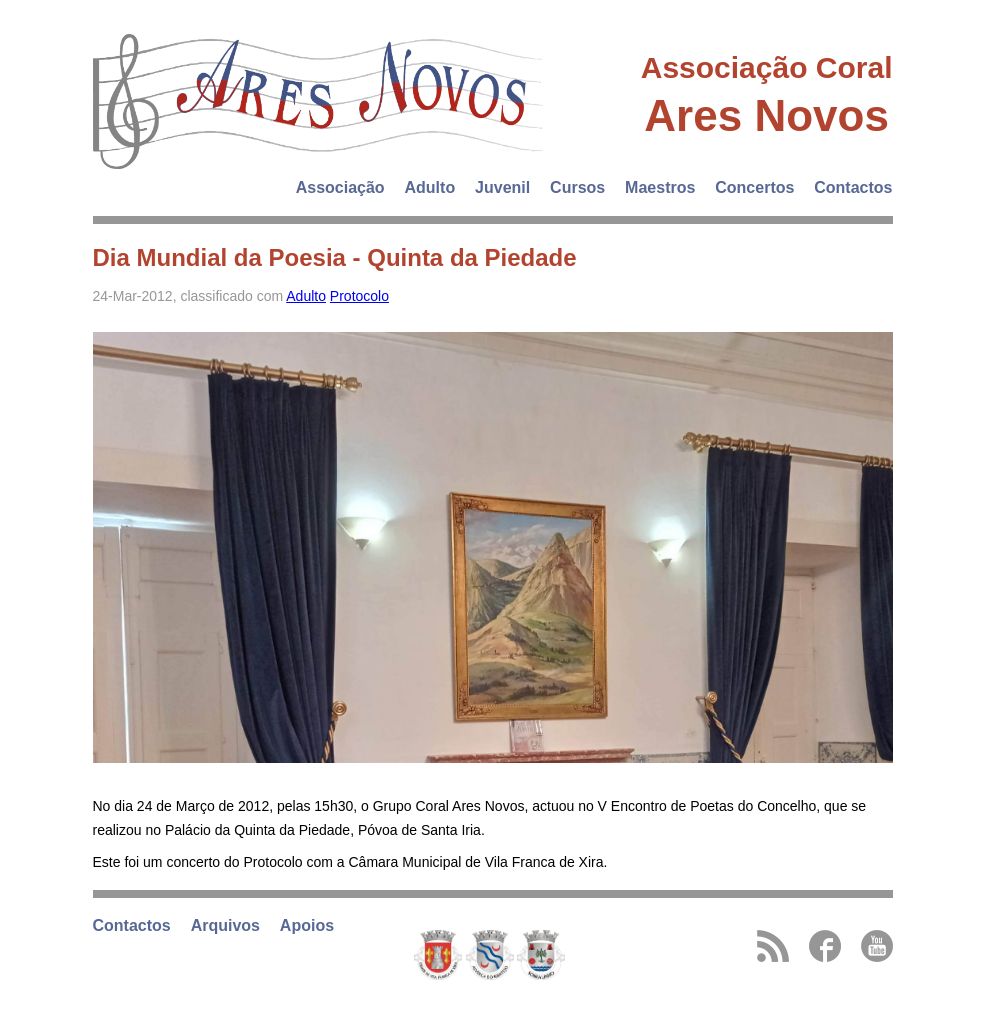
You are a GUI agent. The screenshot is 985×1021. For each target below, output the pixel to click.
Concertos (754, 187)
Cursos (577, 187)
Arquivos (225, 925)
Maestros (660, 187)
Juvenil (502, 187)
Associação (340, 187)
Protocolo (359, 296)
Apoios (307, 925)
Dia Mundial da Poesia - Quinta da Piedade (335, 257)
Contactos (853, 187)
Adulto (430, 187)
